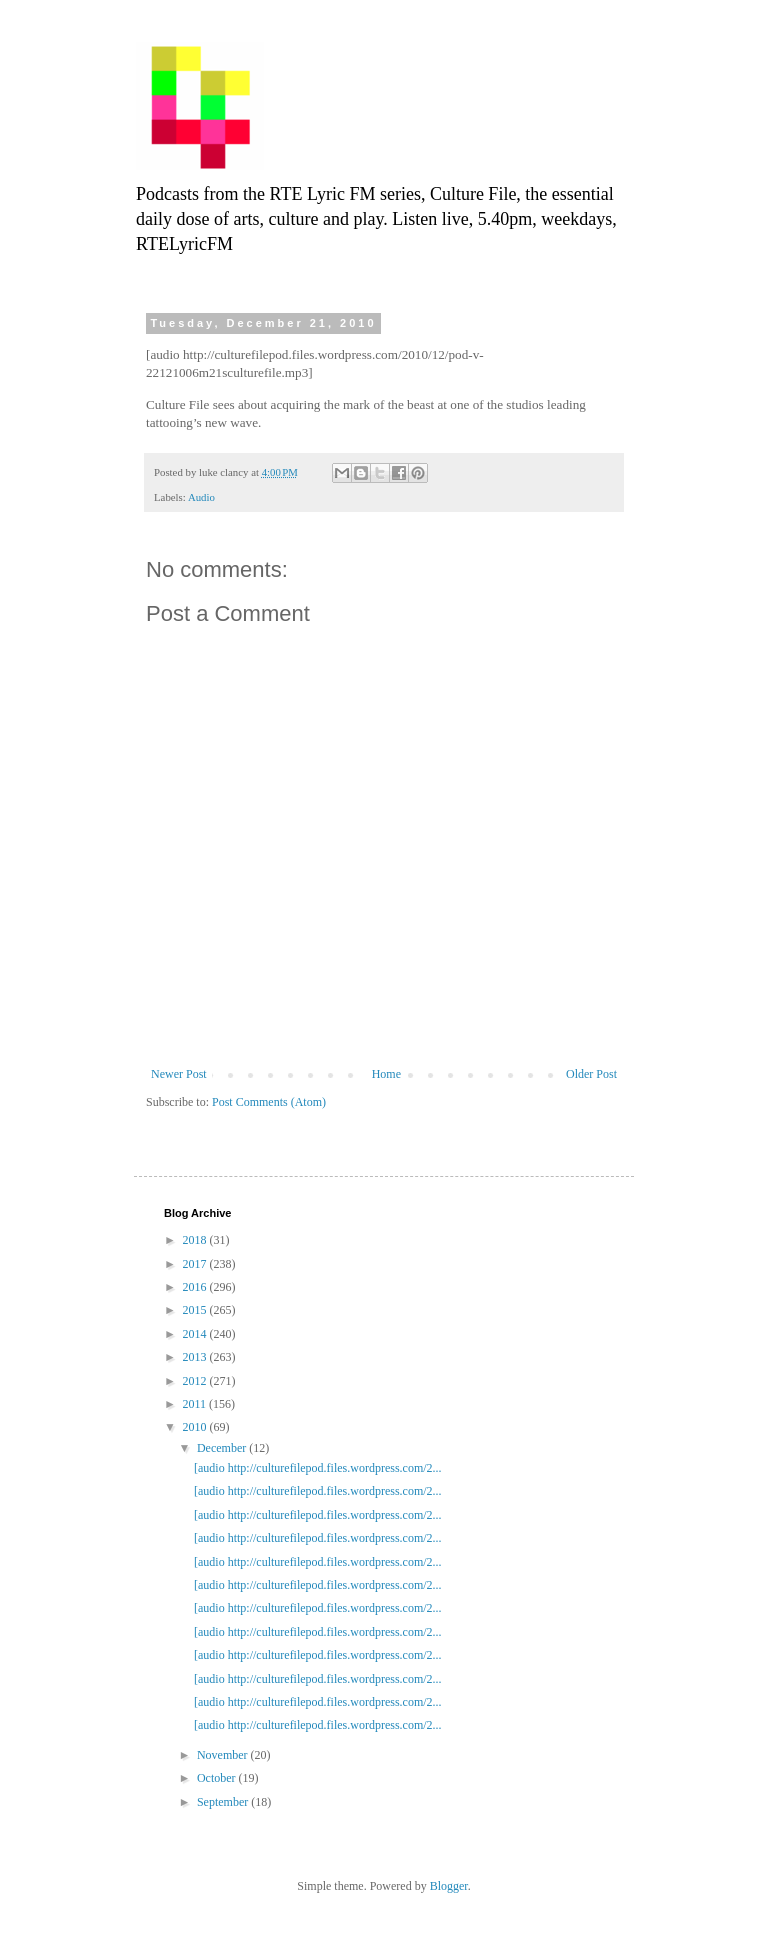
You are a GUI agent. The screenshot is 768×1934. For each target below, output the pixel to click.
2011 (196, 1404)
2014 (196, 1334)
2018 (196, 1240)
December (223, 1448)
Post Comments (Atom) (269, 1102)
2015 (196, 1310)
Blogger (449, 1886)
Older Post (591, 1074)
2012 (196, 1381)
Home (386, 1074)
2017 (196, 1264)
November (224, 1755)
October (218, 1778)
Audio (201, 497)
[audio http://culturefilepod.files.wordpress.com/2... (318, 1468)
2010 (196, 1427)
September (224, 1802)
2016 (196, 1287)
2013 (196, 1357)
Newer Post (179, 1074)
